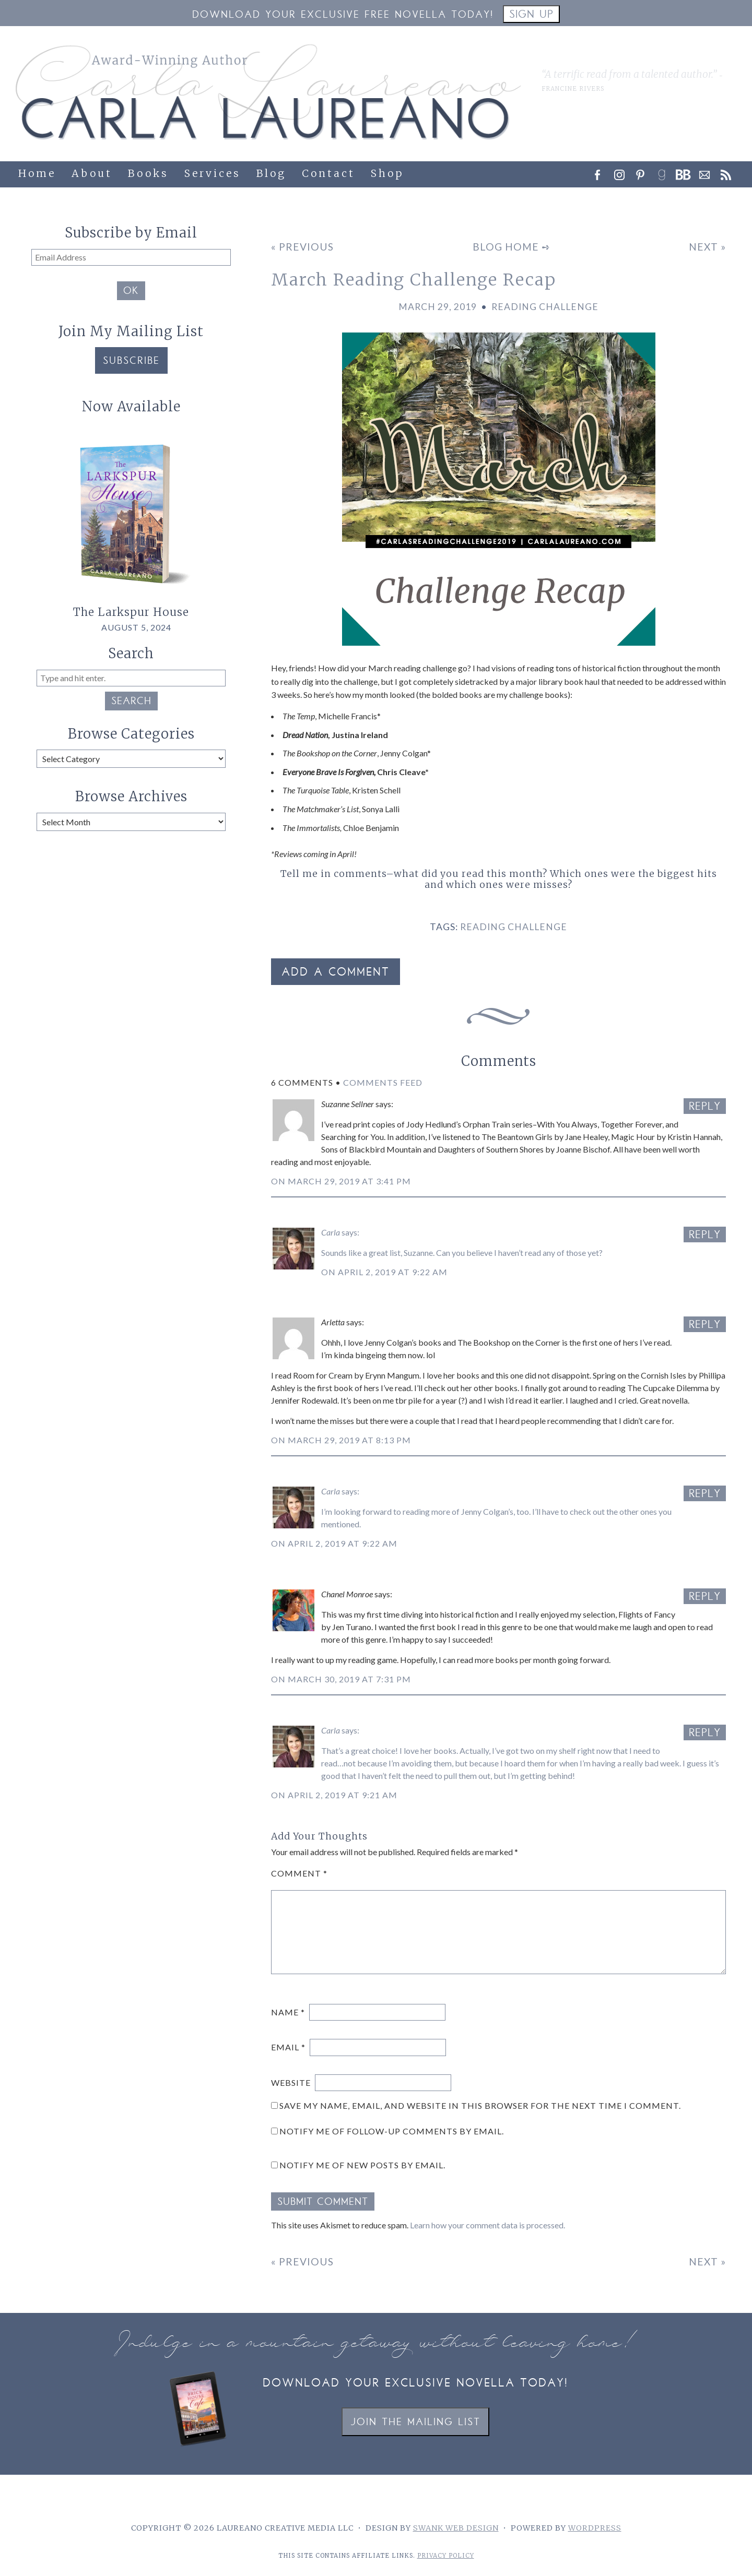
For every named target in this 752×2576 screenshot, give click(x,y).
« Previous (302, 247)
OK (131, 291)
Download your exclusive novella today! (415, 2384)
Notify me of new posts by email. (362, 2165)
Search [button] (131, 702)
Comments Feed (382, 1082)
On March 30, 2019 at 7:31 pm (341, 1679)
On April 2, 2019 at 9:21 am (334, 1795)
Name (288, 2012)
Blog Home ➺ (511, 247)
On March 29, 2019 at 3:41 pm (341, 1181)
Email (288, 2047)
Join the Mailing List (415, 2423)
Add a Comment (335, 973)
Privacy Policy (445, 2555)
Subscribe (131, 361)
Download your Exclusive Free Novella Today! (343, 15)
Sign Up (531, 15)
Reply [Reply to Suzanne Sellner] (705, 1107)
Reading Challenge (544, 306)
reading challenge (513, 926)
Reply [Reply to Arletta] (705, 1325)
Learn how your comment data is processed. (487, 2225)
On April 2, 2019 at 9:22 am (384, 1272)
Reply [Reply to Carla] (705, 1236)
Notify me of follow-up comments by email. (391, 2131)
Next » (707, 247)
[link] (665, 172)
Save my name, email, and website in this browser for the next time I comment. (480, 2105)
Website (291, 2082)
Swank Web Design (456, 2528)
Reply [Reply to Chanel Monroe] (705, 1597)
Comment (299, 1873)
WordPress (594, 2528)
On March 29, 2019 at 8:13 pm (341, 1440)
